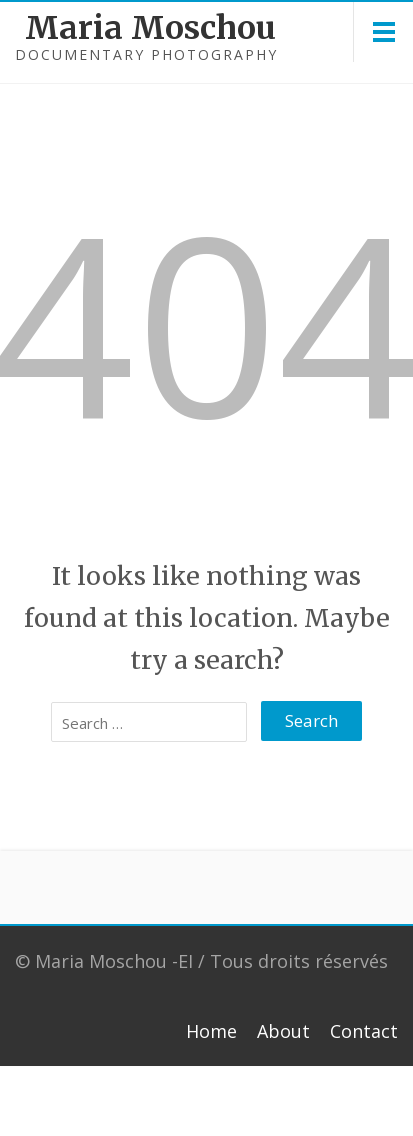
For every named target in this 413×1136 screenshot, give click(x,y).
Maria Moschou (91, 28)
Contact (364, 1031)
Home (211, 1031)
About (283, 1031)
